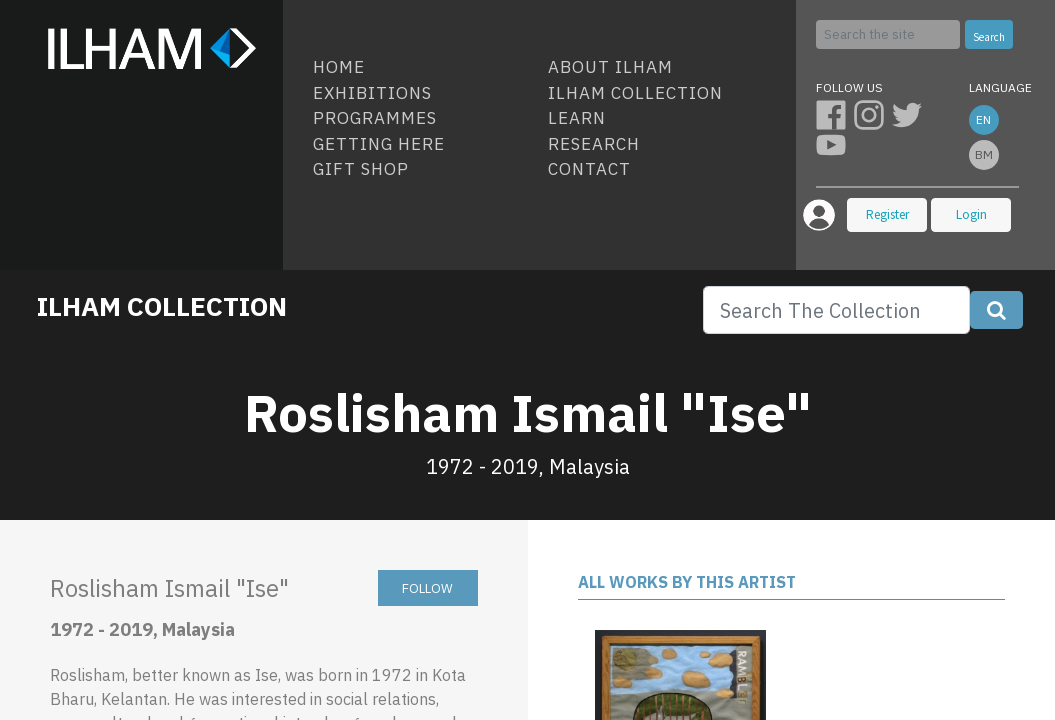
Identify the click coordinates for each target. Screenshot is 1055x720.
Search (989, 37)
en (983, 119)
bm (984, 154)
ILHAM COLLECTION (162, 306)
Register (887, 214)
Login (971, 214)
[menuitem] (422, 68)
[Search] (888, 34)
